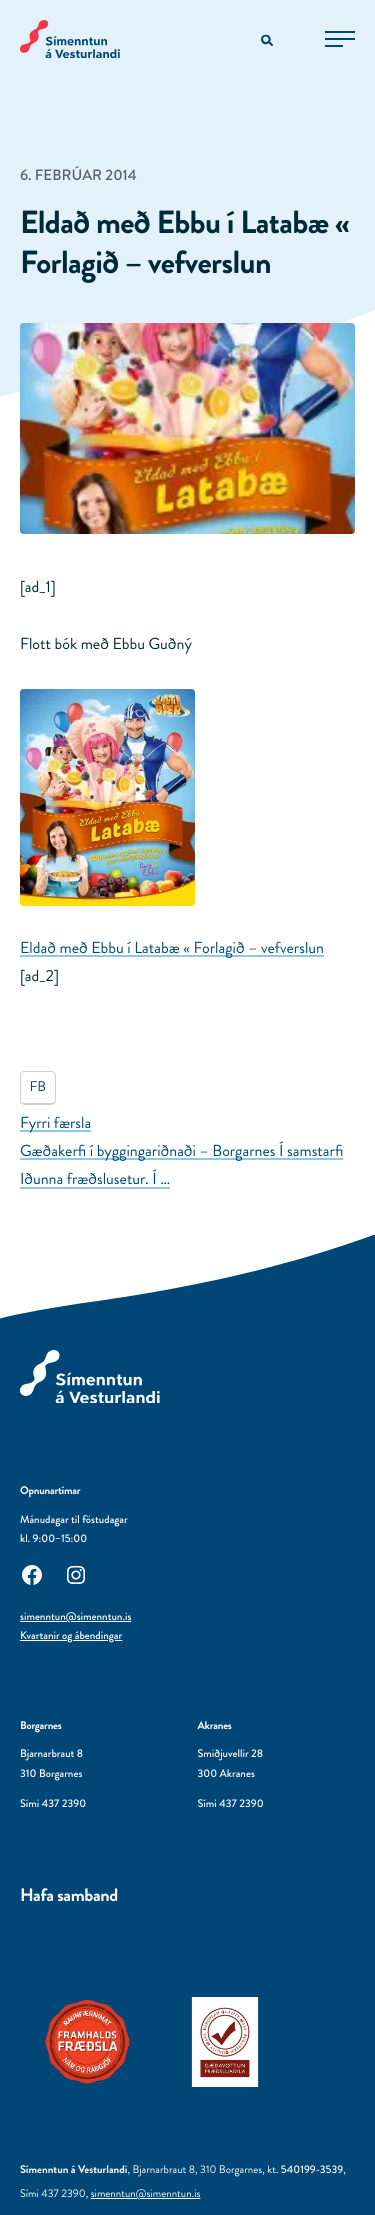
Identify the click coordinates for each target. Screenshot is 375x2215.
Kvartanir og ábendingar (71, 1636)
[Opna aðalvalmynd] (340, 39)
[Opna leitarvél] (268, 41)
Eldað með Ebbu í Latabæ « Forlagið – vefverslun (172, 948)
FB (37, 1087)
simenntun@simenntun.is (75, 1617)
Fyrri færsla (55, 1123)
